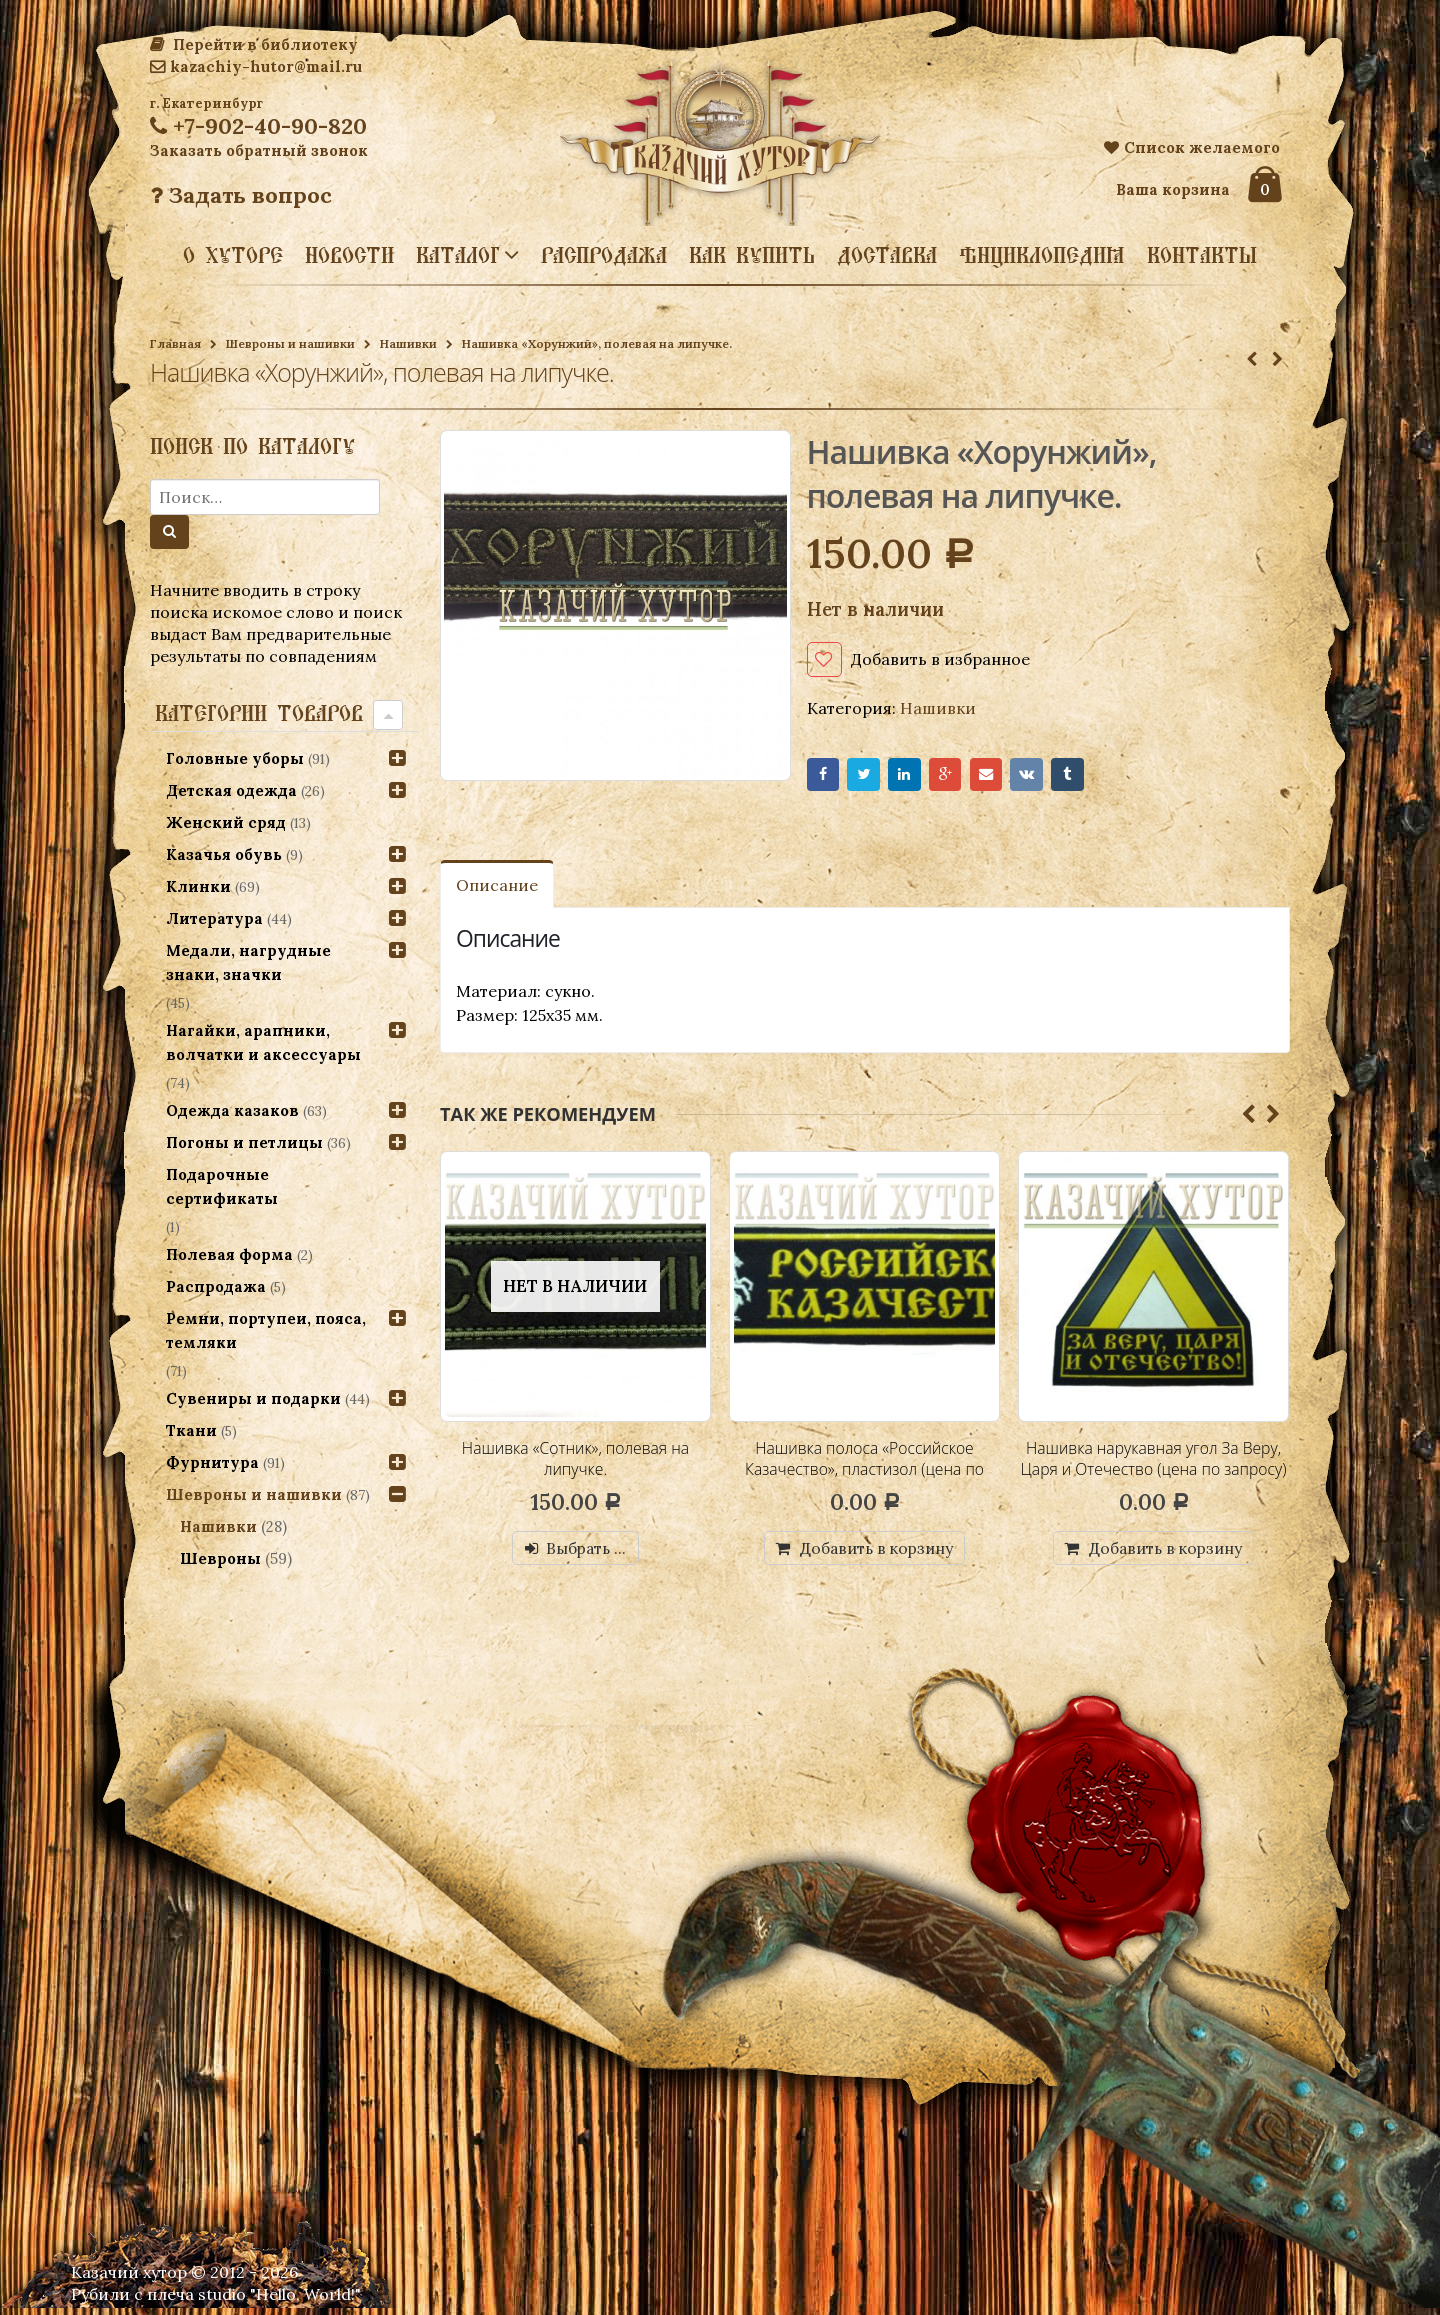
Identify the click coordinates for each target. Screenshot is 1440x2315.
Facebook (825, 777)
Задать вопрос (241, 195)
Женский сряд (226, 822)
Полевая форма (229, 1254)
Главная (175, 343)
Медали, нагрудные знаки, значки (248, 962)
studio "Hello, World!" (279, 2301)
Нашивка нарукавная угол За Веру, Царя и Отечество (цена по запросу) (1153, 1474)
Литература (214, 918)
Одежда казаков (232, 1110)
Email (1007, 777)
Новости (349, 255)
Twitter (870, 777)
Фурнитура (212, 1462)
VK (1053, 777)
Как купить (752, 255)
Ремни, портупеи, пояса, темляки (266, 1330)
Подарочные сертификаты (222, 1186)
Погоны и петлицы (244, 1142)
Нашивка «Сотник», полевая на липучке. (576, 1464)
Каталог (458, 254)
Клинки (198, 886)
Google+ (962, 777)
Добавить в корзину (876, 1553)
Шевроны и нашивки (290, 343)
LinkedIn (916, 777)
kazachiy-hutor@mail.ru (256, 66)
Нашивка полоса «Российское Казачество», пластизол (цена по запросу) (865, 1474)
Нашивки (408, 343)
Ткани (191, 1430)
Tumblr (1099, 777)
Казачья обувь (224, 854)
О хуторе (233, 255)
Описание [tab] (497, 890)
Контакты (1202, 255)
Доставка (887, 255)
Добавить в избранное (940, 659)
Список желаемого (1192, 147)
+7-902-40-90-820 (258, 126)
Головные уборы (235, 758)
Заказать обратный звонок (259, 150)
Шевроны (222, 1558)
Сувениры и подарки (253, 1398)
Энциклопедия (1042, 255)
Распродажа (604, 255)
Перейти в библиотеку (254, 44)
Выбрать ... (587, 1553)
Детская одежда (231, 790)
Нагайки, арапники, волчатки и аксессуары (263, 1042)
